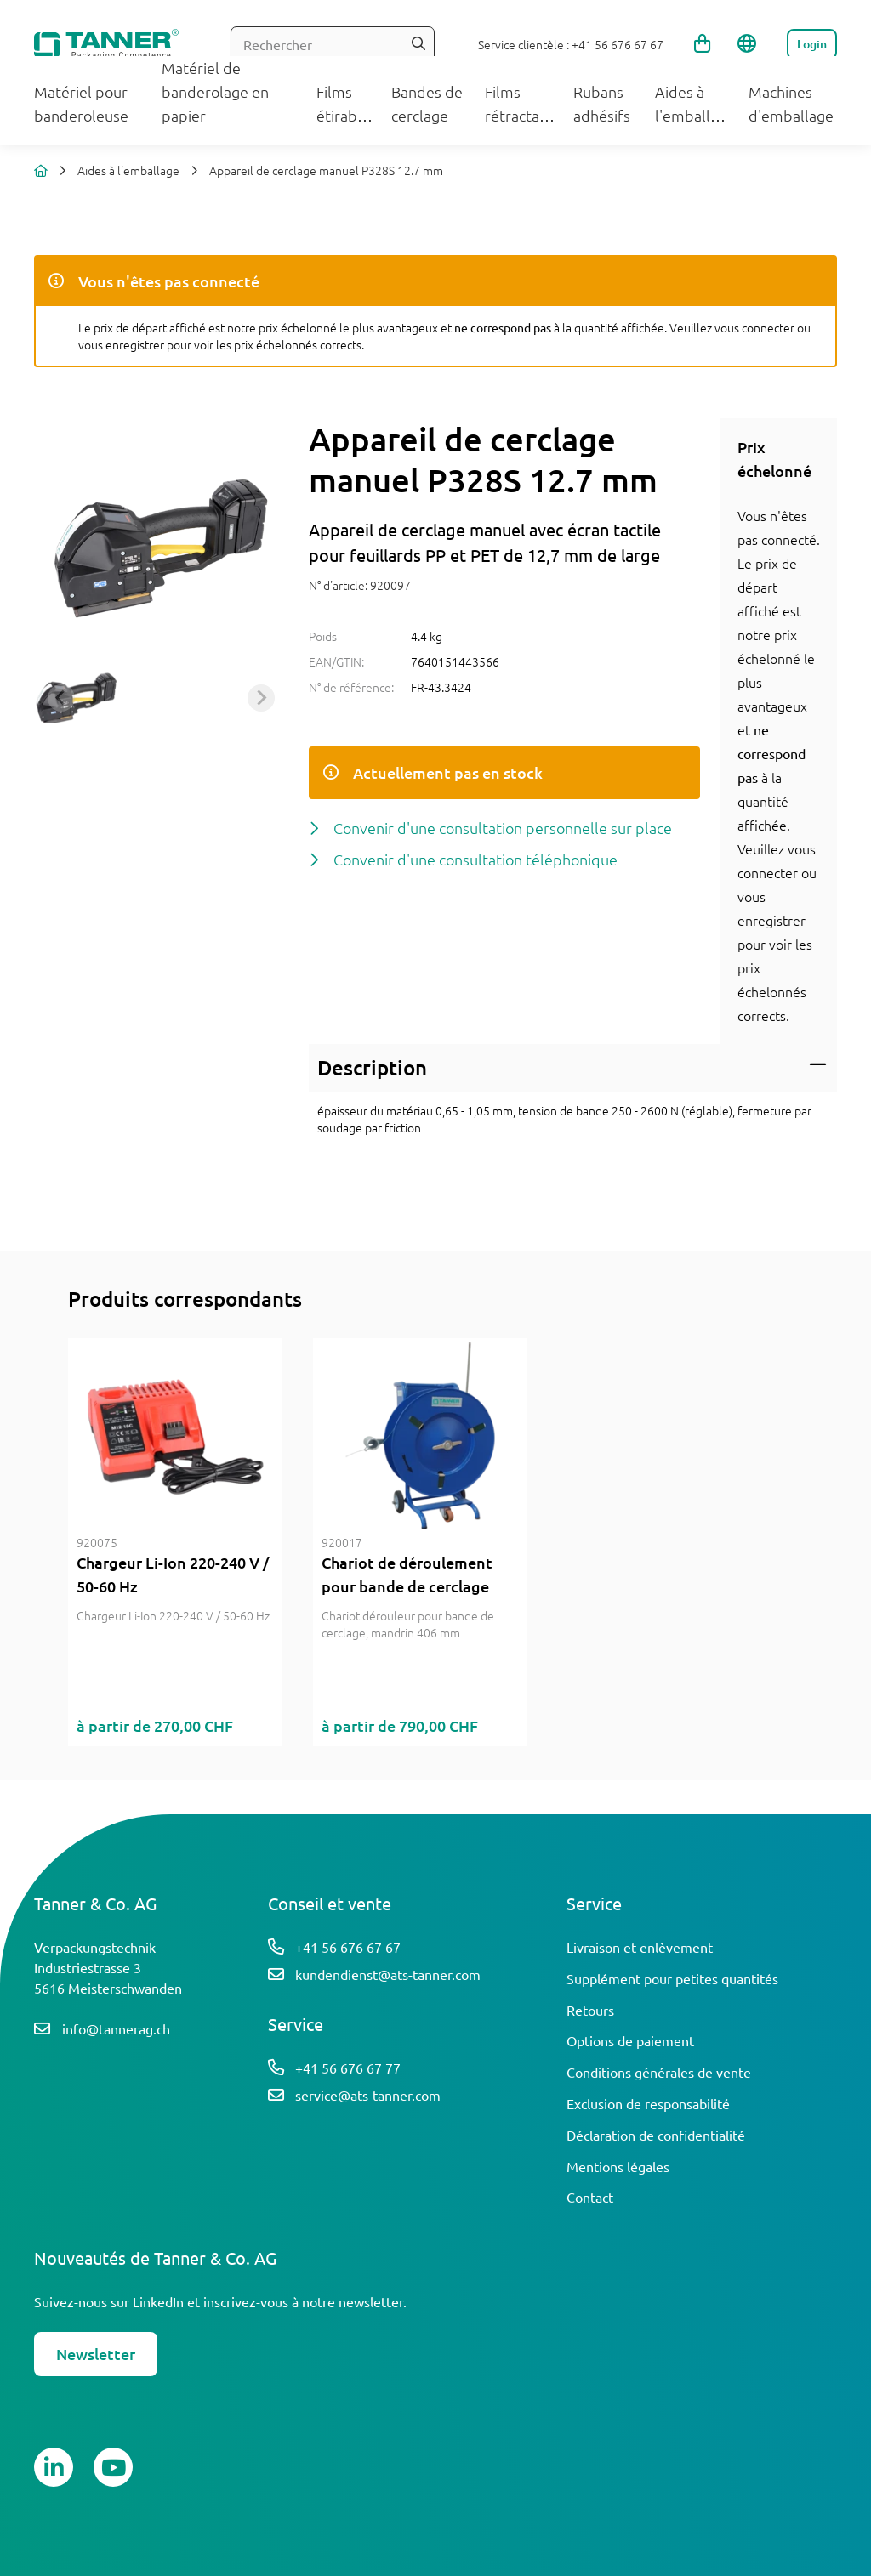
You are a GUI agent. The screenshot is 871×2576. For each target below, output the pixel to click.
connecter (767, 872)
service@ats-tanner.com (368, 2094)
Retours (590, 2009)
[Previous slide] (61, 698)
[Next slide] (261, 698)
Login (812, 44)
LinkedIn (158, 2301)
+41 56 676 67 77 (348, 2067)
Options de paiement (630, 2040)
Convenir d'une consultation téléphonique (475, 859)
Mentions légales (617, 2166)
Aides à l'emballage (128, 170)
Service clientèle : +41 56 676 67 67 (570, 44)
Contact (589, 2196)
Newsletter (95, 2353)
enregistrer (771, 920)
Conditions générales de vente (658, 2071)
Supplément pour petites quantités (672, 1978)
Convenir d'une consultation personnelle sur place (502, 827)
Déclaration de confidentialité (655, 2134)
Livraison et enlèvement (639, 1946)
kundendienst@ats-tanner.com (388, 1974)
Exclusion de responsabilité (648, 2103)
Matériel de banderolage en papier (215, 91)
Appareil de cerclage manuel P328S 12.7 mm (326, 170)
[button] (76, 697)
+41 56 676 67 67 (348, 1946)
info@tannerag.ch (116, 2028)
